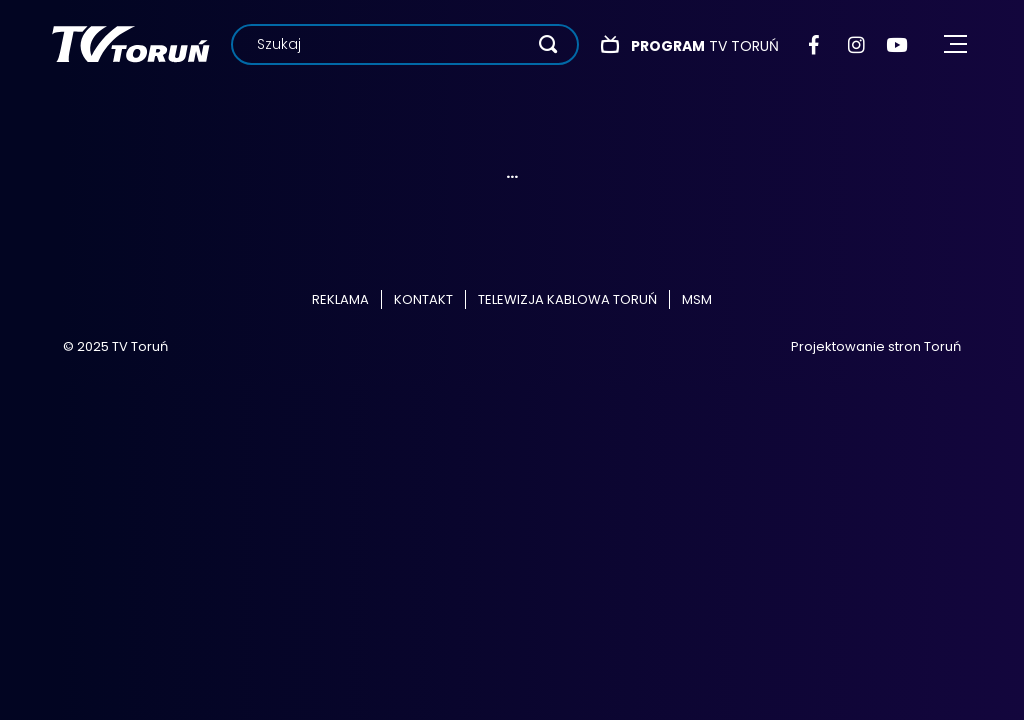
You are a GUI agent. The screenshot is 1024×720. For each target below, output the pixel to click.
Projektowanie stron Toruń (876, 346)
